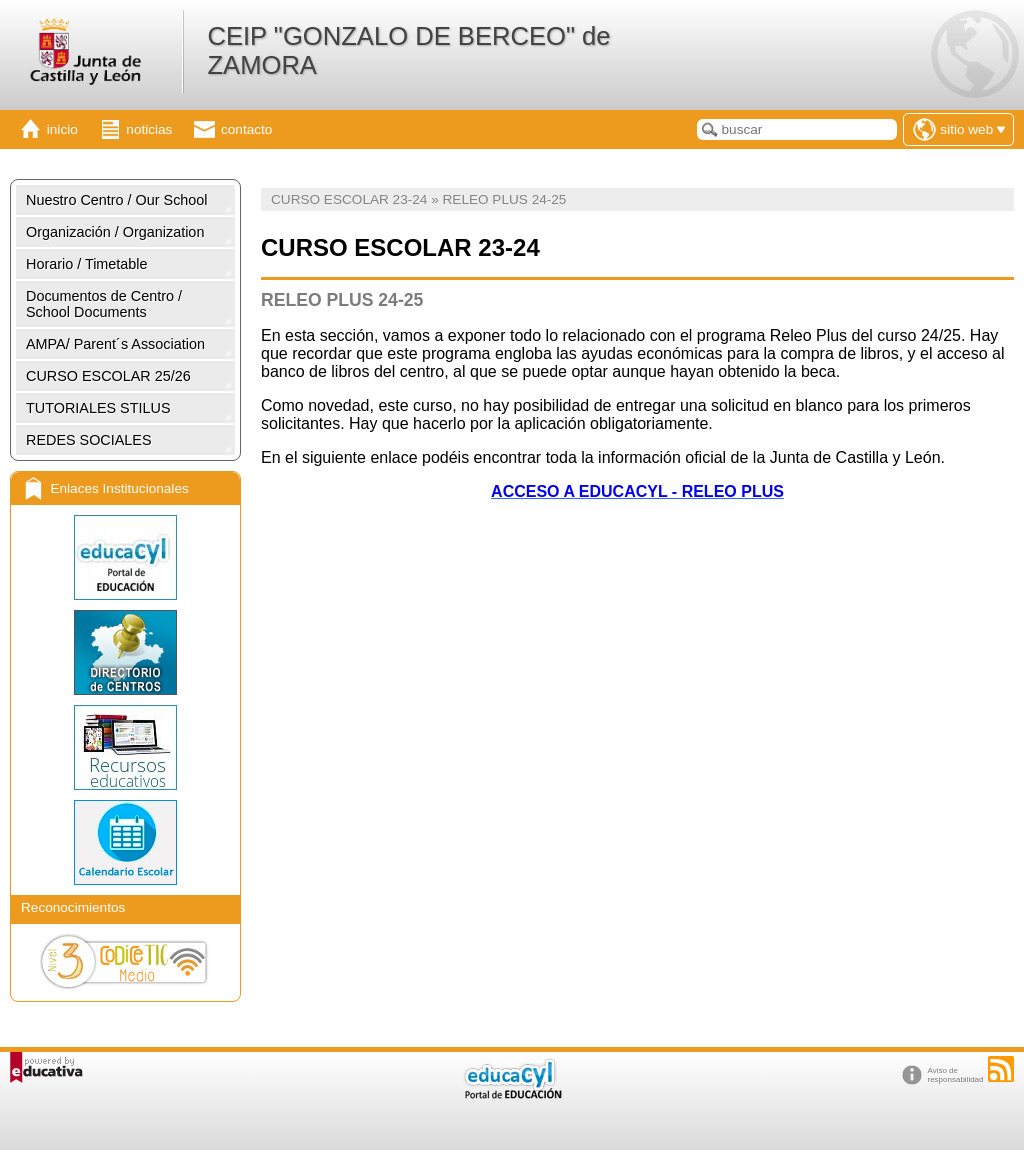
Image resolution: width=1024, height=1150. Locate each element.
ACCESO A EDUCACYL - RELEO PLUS (637, 491)
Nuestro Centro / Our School (117, 200)
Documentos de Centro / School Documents (104, 304)
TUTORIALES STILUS (98, 408)
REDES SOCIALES (89, 440)
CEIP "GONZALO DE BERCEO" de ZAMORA (408, 50)
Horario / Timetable (87, 264)
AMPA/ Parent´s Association (115, 344)
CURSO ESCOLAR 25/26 (108, 376)
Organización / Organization (115, 232)
